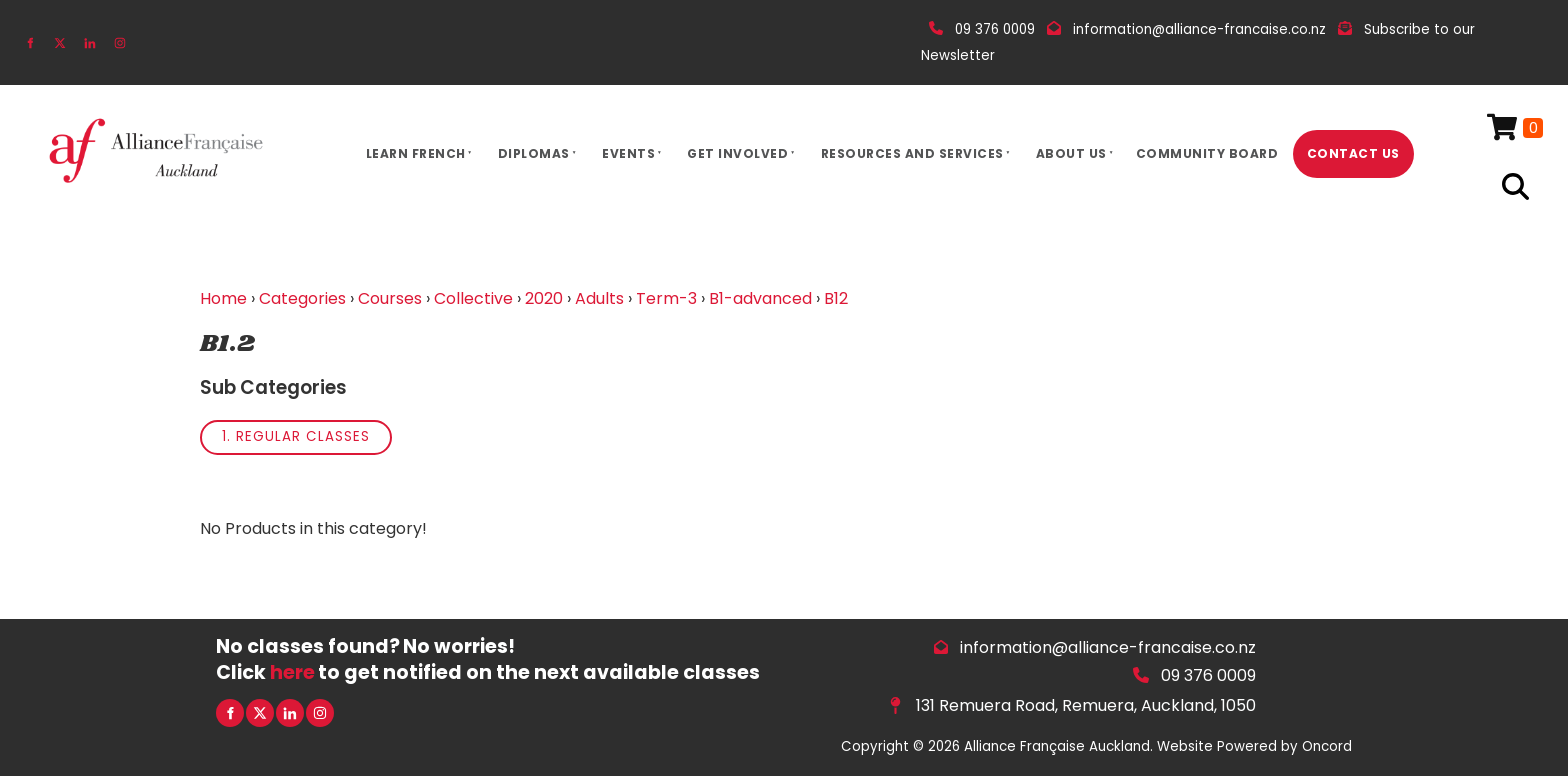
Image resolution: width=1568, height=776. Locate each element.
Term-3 (666, 298)
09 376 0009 (1208, 675)
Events (628, 153)
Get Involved (737, 153)
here (292, 672)
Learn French (416, 153)
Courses (390, 298)
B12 (836, 298)
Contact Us (1353, 153)
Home (223, 298)
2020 (544, 298)
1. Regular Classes (296, 436)
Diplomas (534, 153)
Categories (302, 298)
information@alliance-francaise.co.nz (1108, 647)
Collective (473, 298)
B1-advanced (760, 298)
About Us (1071, 153)
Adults (599, 298)
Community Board (1207, 153)
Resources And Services (912, 153)
